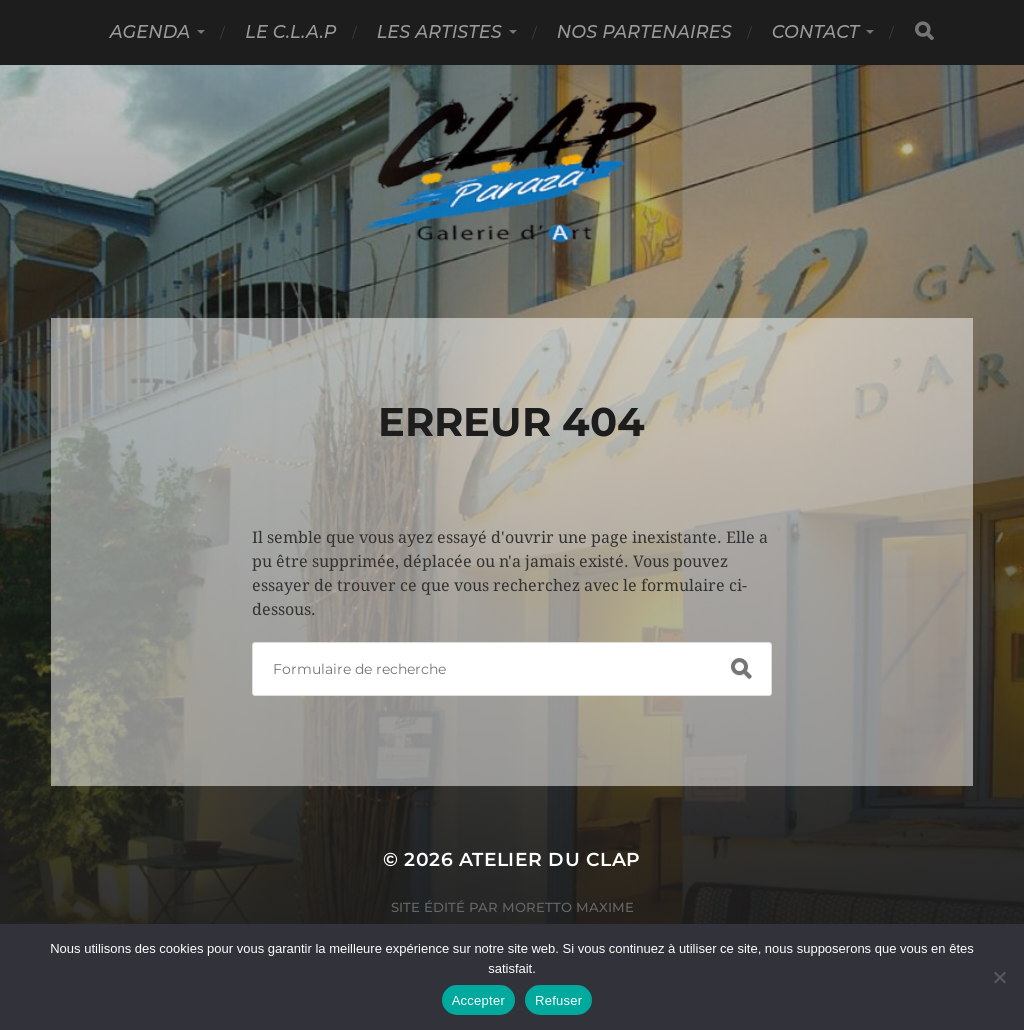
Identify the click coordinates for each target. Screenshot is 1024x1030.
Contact (816, 31)
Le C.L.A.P (290, 31)
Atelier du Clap (550, 859)
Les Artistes (439, 31)
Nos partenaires (644, 31)
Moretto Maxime (568, 907)
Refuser (558, 1000)
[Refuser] (999, 977)
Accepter (478, 1000)
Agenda (150, 31)
